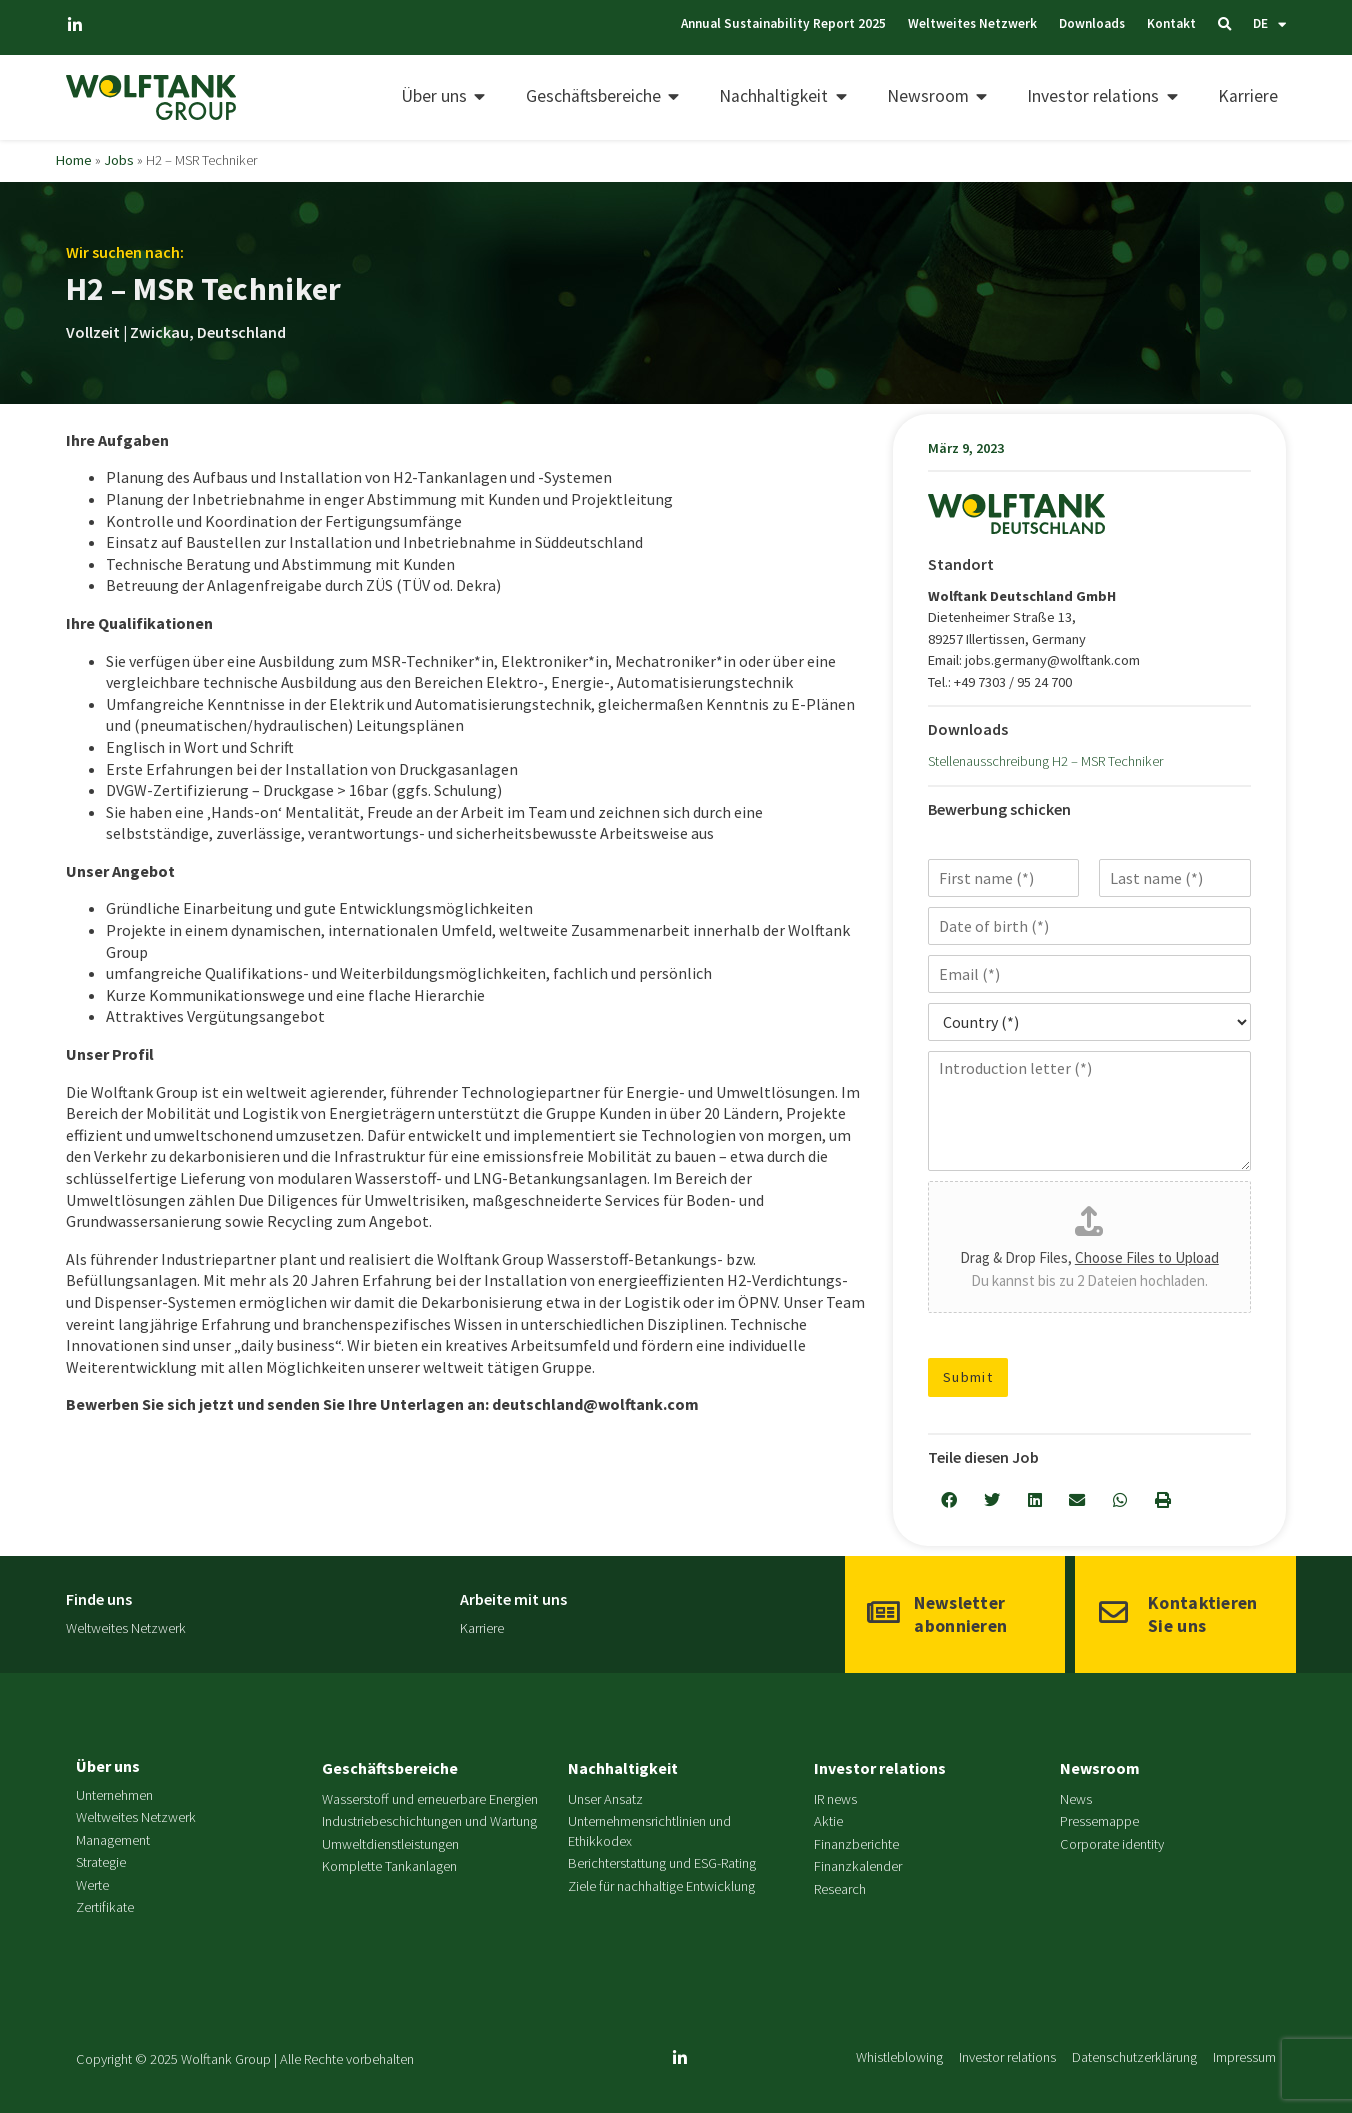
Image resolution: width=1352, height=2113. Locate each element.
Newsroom (1100, 1768)
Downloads (1045, 24)
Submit (968, 1377)
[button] (949, 1500)
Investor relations (880, 1768)
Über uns (108, 1766)
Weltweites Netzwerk (909, 24)
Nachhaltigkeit (623, 1768)
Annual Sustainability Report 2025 (702, 24)
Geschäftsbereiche (390, 1768)
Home (74, 160)
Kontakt (1140, 24)
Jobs (119, 160)
